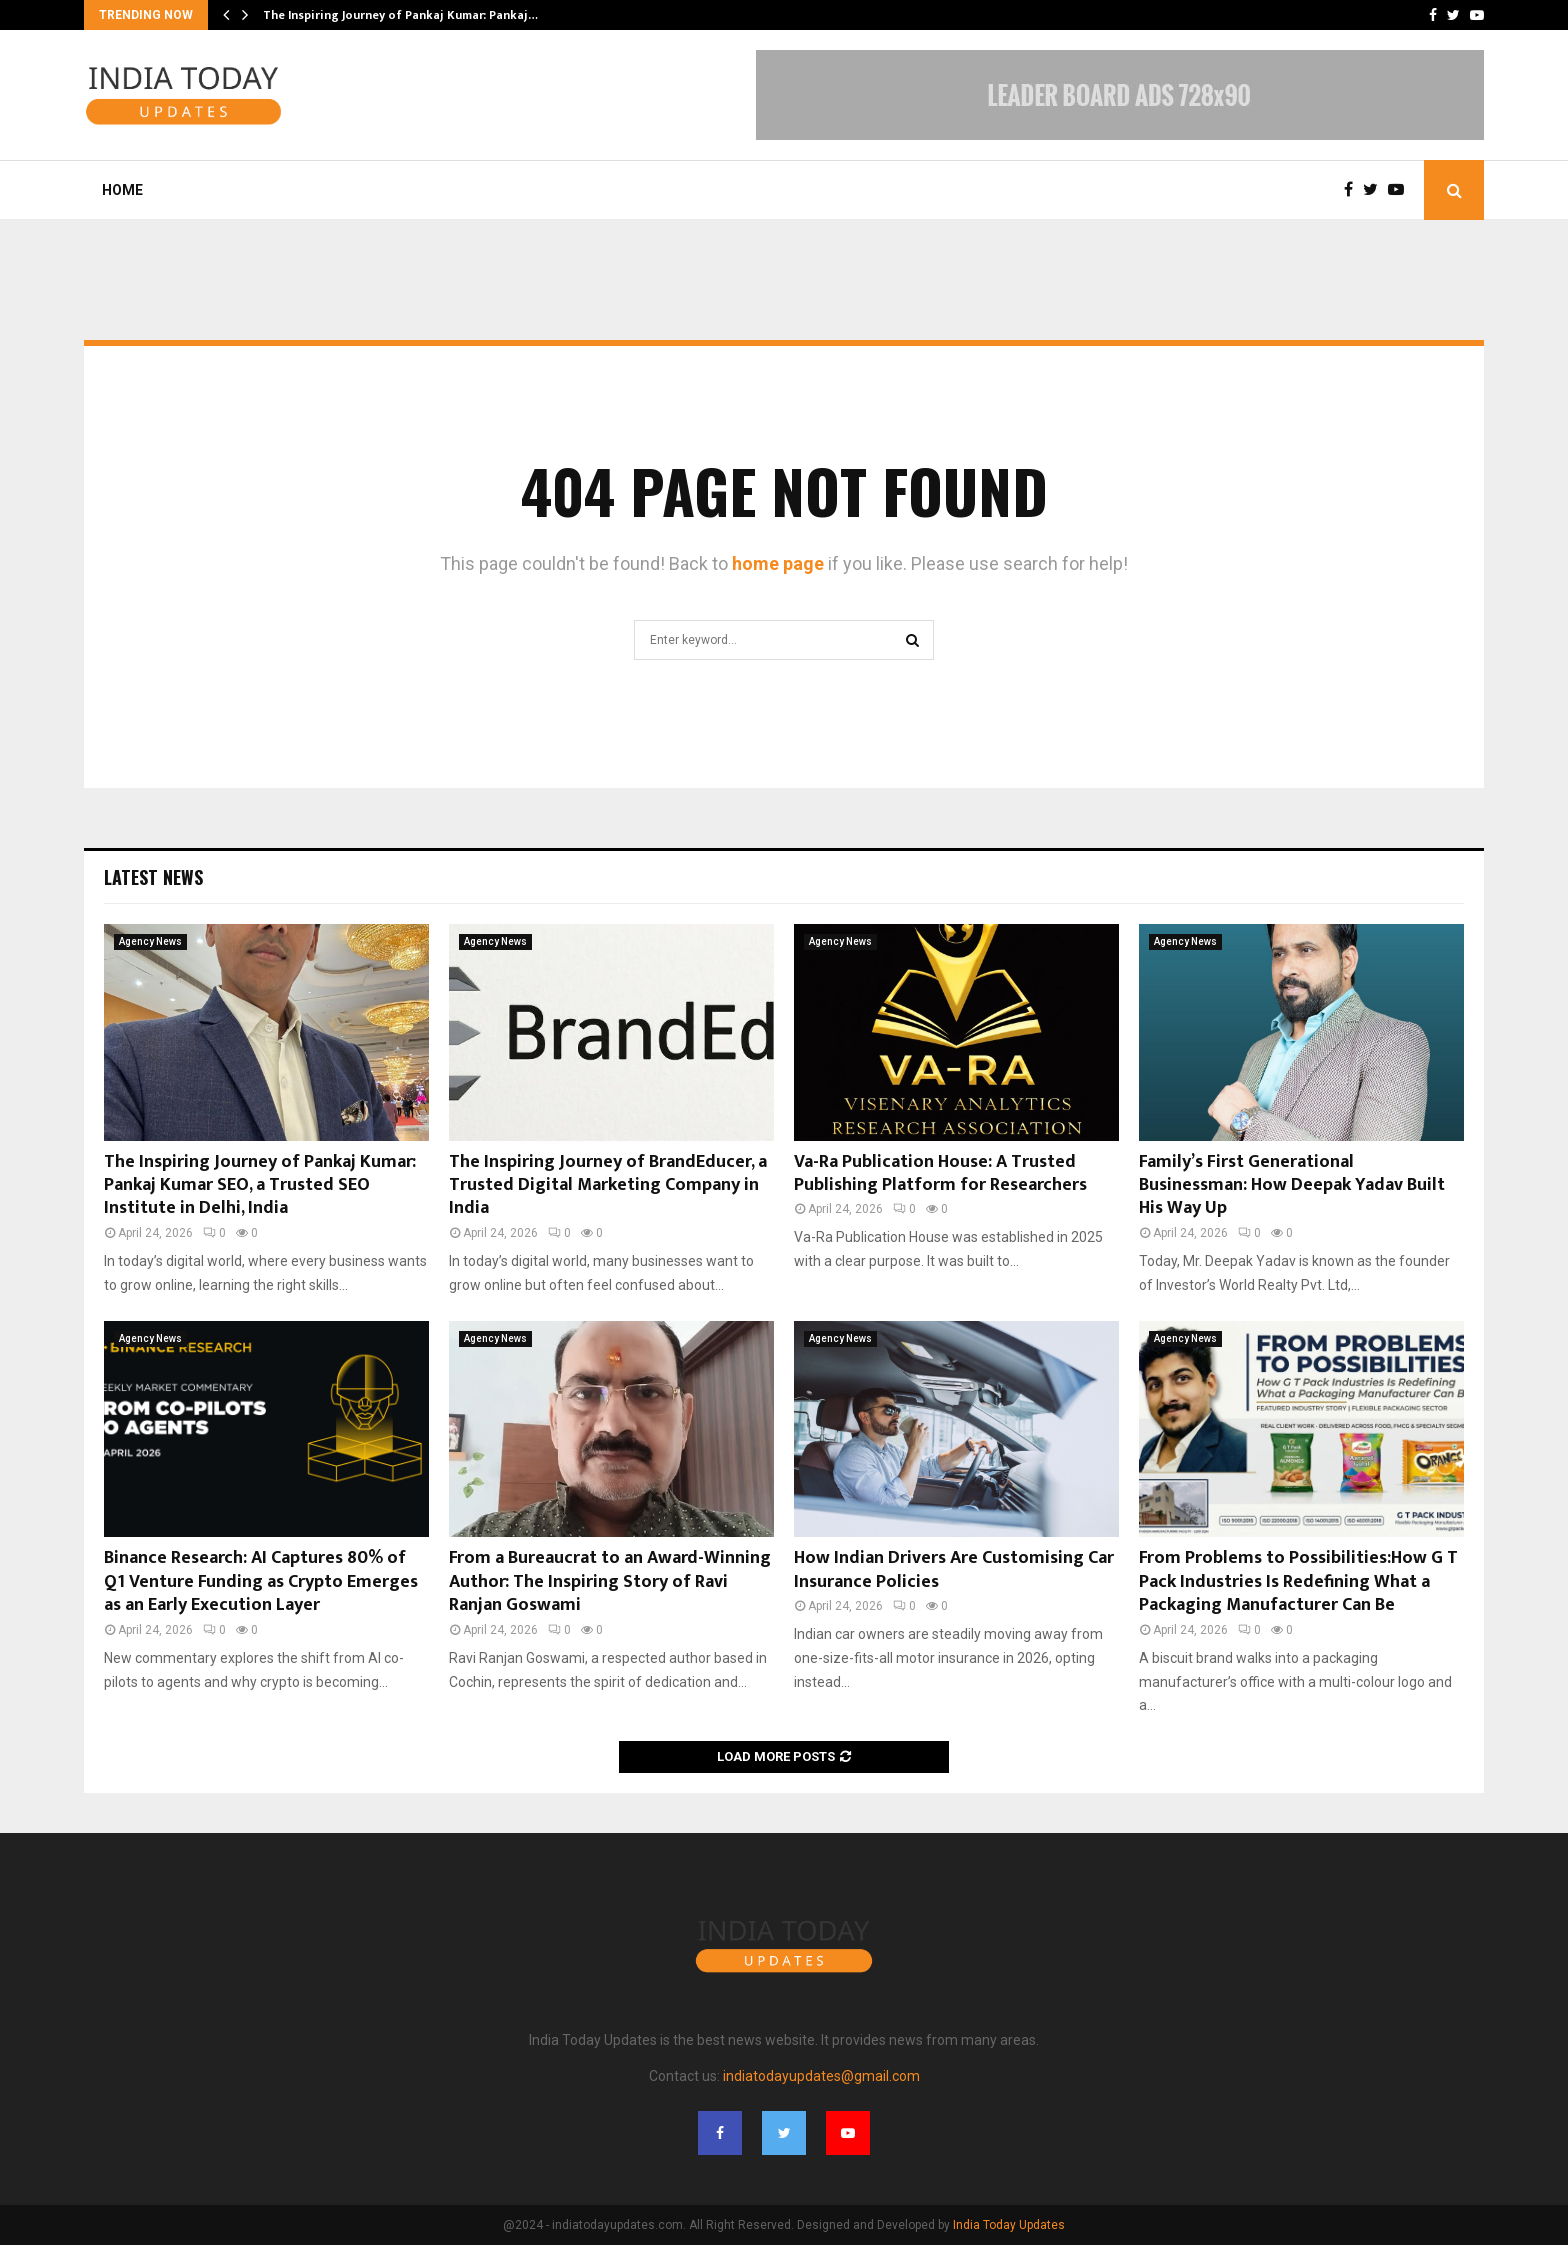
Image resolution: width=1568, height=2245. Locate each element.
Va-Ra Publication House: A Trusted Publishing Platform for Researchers (940, 1173)
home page (778, 563)
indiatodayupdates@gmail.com (821, 2076)
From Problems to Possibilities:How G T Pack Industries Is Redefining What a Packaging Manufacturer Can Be (1298, 1581)
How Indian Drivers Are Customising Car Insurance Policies (954, 1569)
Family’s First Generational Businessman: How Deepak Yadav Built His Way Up (1292, 1185)
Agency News (150, 941)
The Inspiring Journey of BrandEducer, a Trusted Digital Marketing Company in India (608, 1185)
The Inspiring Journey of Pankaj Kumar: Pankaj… (400, 15)
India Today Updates (1009, 2225)
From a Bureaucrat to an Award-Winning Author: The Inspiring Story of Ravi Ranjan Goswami (610, 1581)
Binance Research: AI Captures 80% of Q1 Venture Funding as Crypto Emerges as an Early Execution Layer (261, 1581)
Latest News (153, 877)
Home (122, 190)
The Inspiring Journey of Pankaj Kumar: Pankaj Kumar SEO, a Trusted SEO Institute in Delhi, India (260, 1185)
